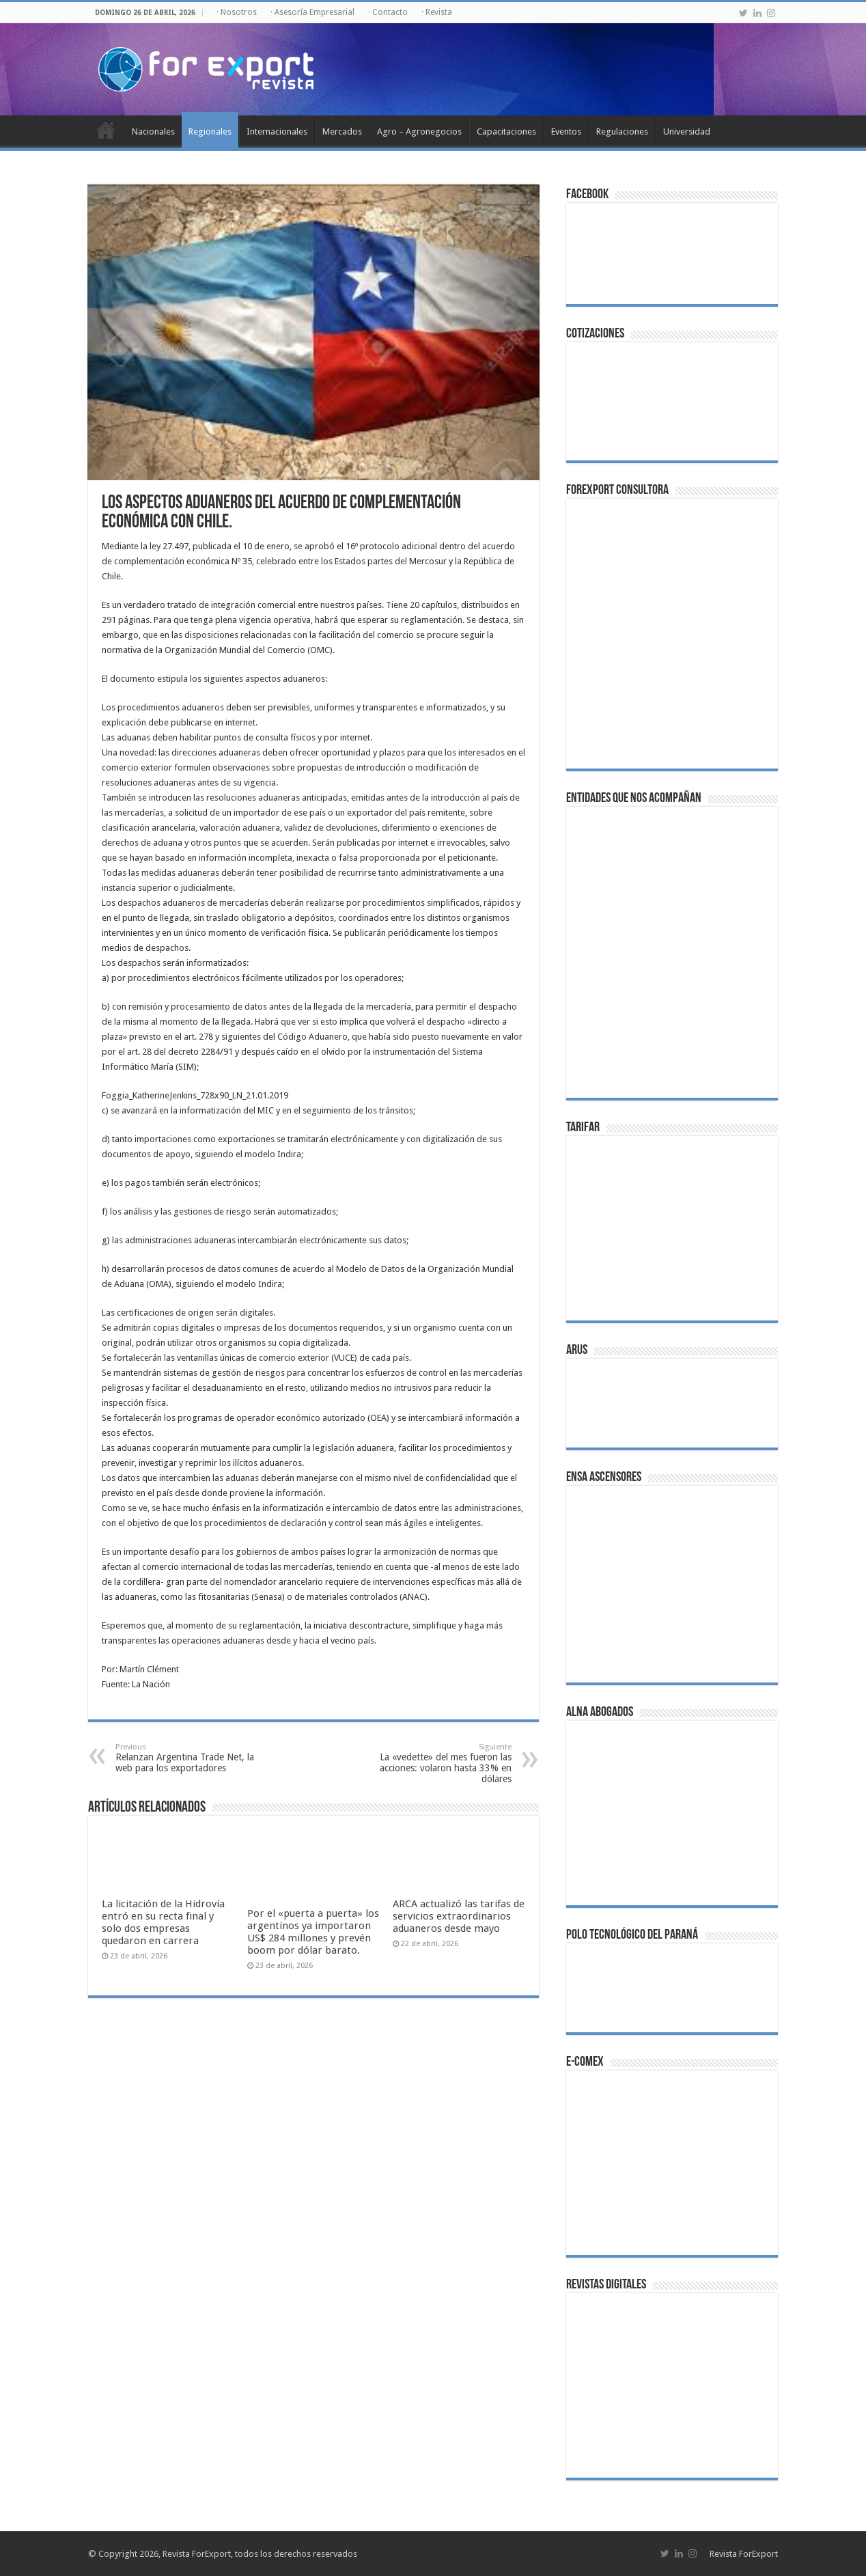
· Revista (436, 12)
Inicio (106, 129)
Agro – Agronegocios (419, 131)
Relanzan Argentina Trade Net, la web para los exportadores (185, 1758)
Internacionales (277, 131)
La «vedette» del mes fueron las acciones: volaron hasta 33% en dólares (442, 1763)
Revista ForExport (744, 2554)
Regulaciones (622, 131)
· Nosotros (236, 12)
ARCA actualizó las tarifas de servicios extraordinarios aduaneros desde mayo (459, 1916)
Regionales (210, 131)
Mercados (342, 131)
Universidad (686, 131)
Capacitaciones (506, 131)
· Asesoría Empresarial (312, 12)
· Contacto (388, 12)
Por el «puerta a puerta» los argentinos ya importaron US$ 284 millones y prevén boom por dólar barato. (313, 1931)
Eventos (566, 131)
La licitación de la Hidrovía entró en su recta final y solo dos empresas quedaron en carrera (163, 1922)
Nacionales (153, 131)
